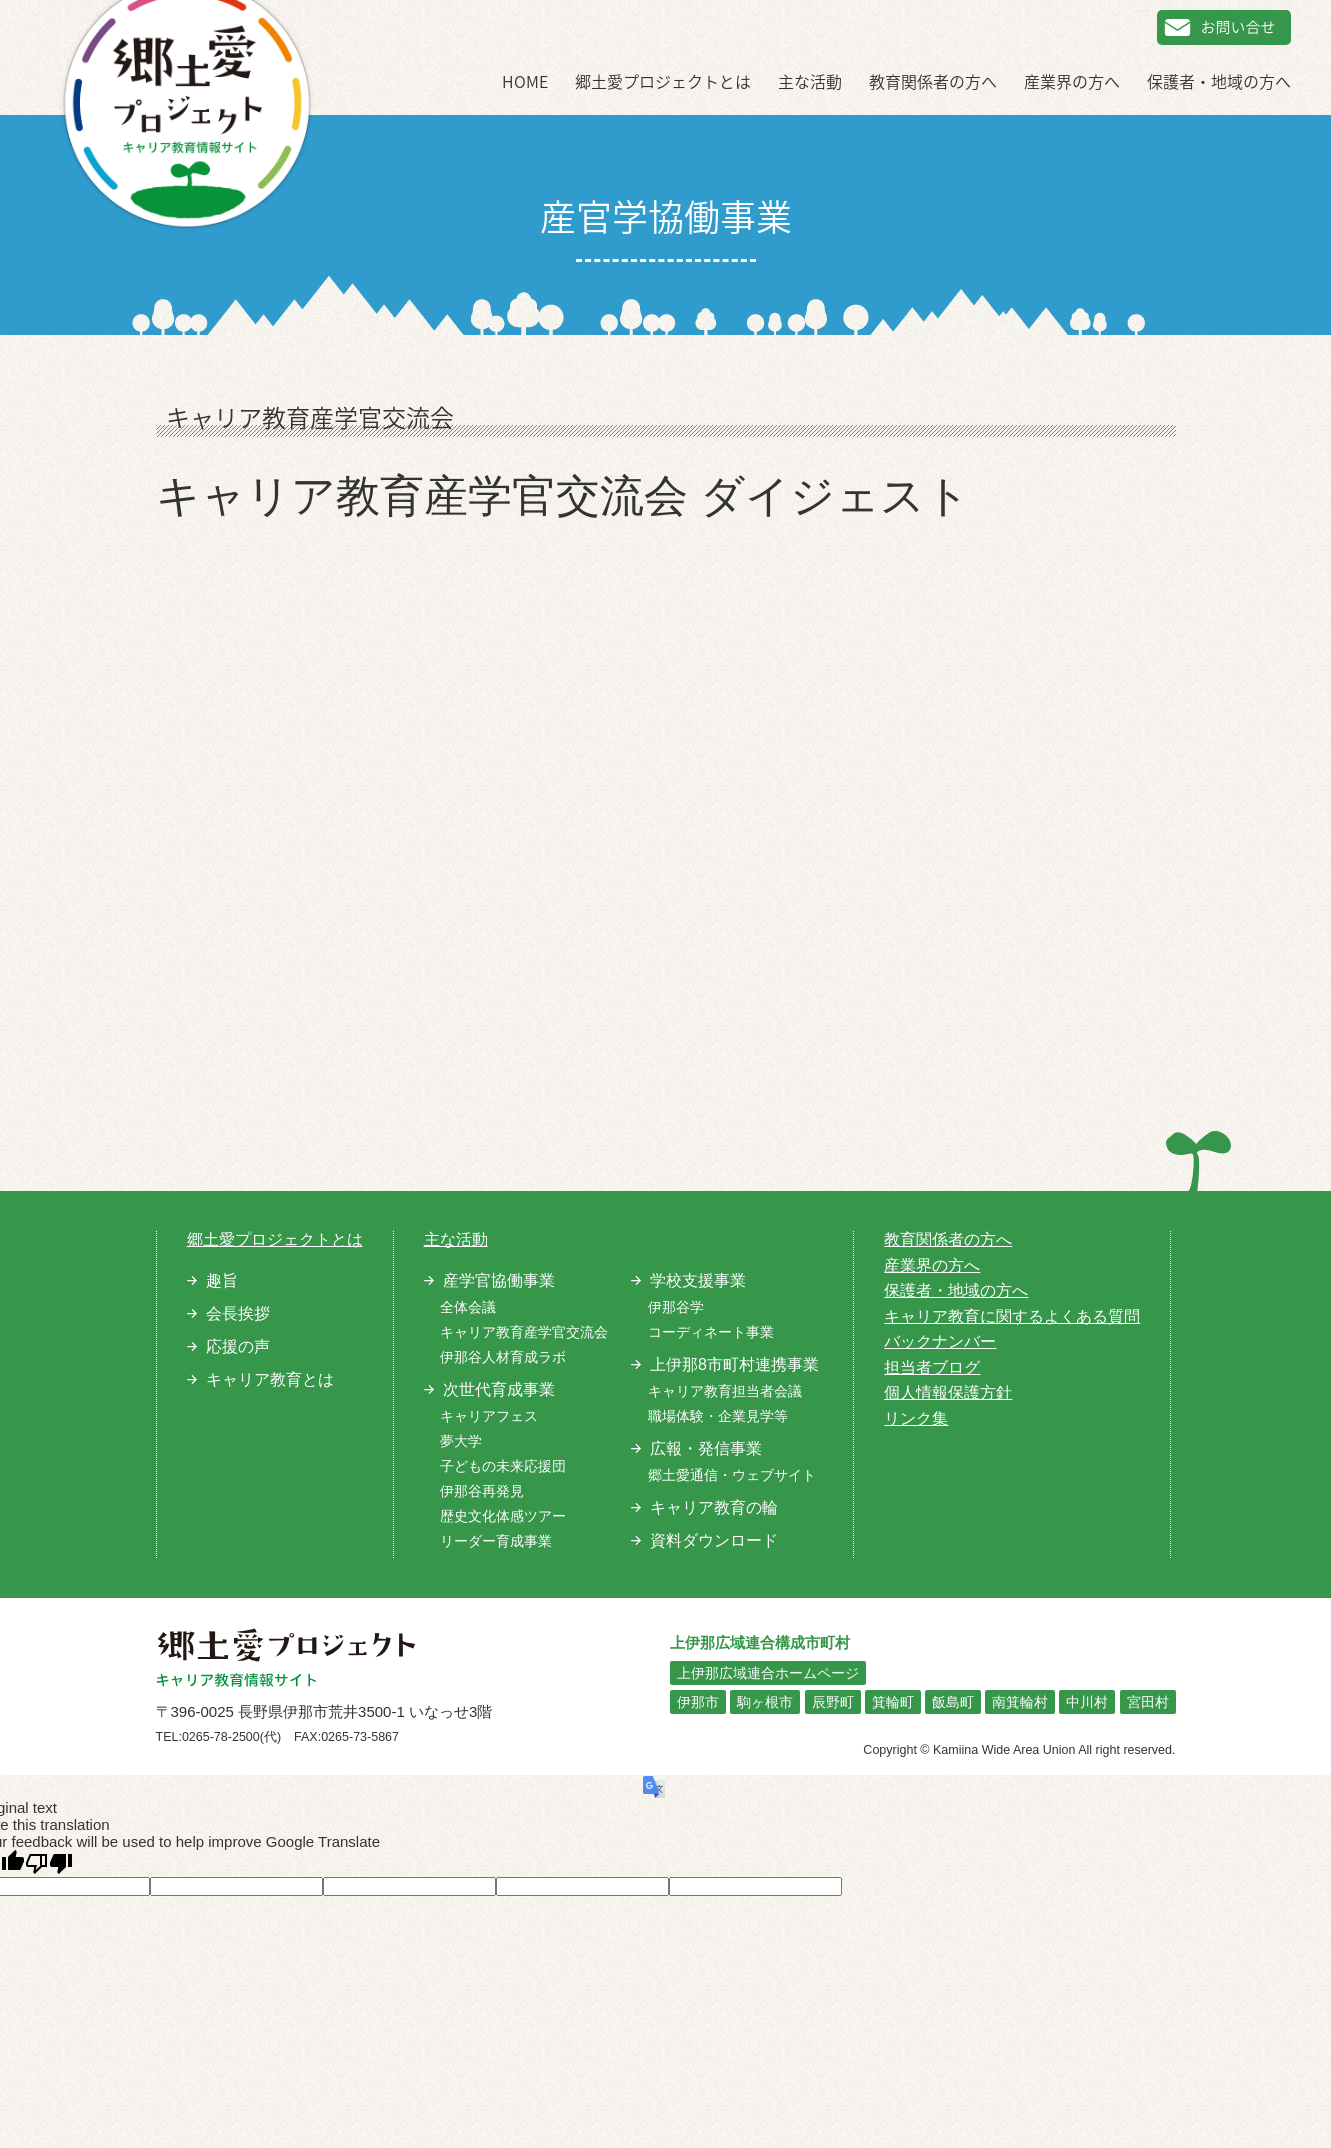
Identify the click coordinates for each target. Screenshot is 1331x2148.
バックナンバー (940, 1341)
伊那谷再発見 (482, 1491)
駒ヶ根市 (765, 1702)
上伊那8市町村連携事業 (734, 1364)
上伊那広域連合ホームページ (768, 1673)
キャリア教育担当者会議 (725, 1391)
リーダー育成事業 (496, 1541)
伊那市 (698, 1702)
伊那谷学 (676, 1307)
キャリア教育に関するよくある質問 (1012, 1316)
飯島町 (953, 1702)
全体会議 (468, 1307)
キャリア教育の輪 (714, 1507)
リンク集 (916, 1418)
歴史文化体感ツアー (503, 1516)
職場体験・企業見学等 (718, 1416)
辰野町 (833, 1702)
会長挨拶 (238, 1313)
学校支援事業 (698, 1280)
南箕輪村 (1020, 1702)
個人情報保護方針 (948, 1392)
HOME (525, 81)
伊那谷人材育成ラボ (503, 1357)
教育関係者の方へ (933, 81)
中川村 (1087, 1702)
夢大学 (461, 1441)
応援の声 (238, 1346)
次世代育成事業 (499, 1389)
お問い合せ (1224, 27)
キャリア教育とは (270, 1379)
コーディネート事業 (711, 1332)
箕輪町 (893, 1702)
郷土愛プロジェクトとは (663, 81)
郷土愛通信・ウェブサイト (732, 1475)
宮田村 (1148, 1702)
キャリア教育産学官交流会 (524, 1332)
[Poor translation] (49, 1863)
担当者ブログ (932, 1367)
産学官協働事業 (499, 1280)
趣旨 (222, 1280)
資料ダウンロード (714, 1540)
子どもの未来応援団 (503, 1466)
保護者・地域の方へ (1219, 81)
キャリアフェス (489, 1416)
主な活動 (810, 81)
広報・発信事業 (706, 1448)
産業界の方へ (1072, 81)
